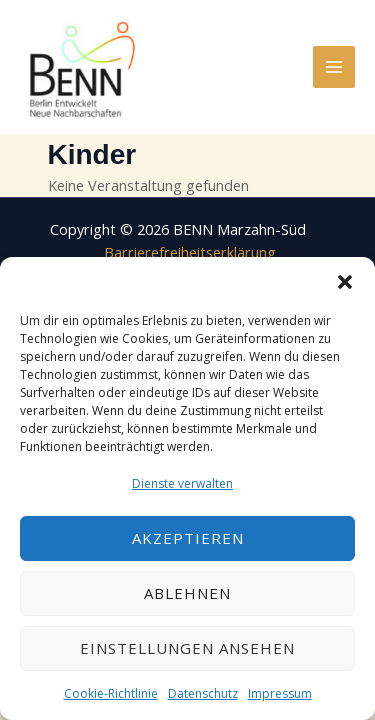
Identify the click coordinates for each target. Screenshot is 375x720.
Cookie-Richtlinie (111, 693)
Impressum (280, 693)
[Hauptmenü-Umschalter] (334, 67)
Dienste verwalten (182, 483)
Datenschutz (203, 693)
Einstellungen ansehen (187, 648)
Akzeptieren (188, 538)
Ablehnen (187, 593)
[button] (345, 282)
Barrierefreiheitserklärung (190, 252)
